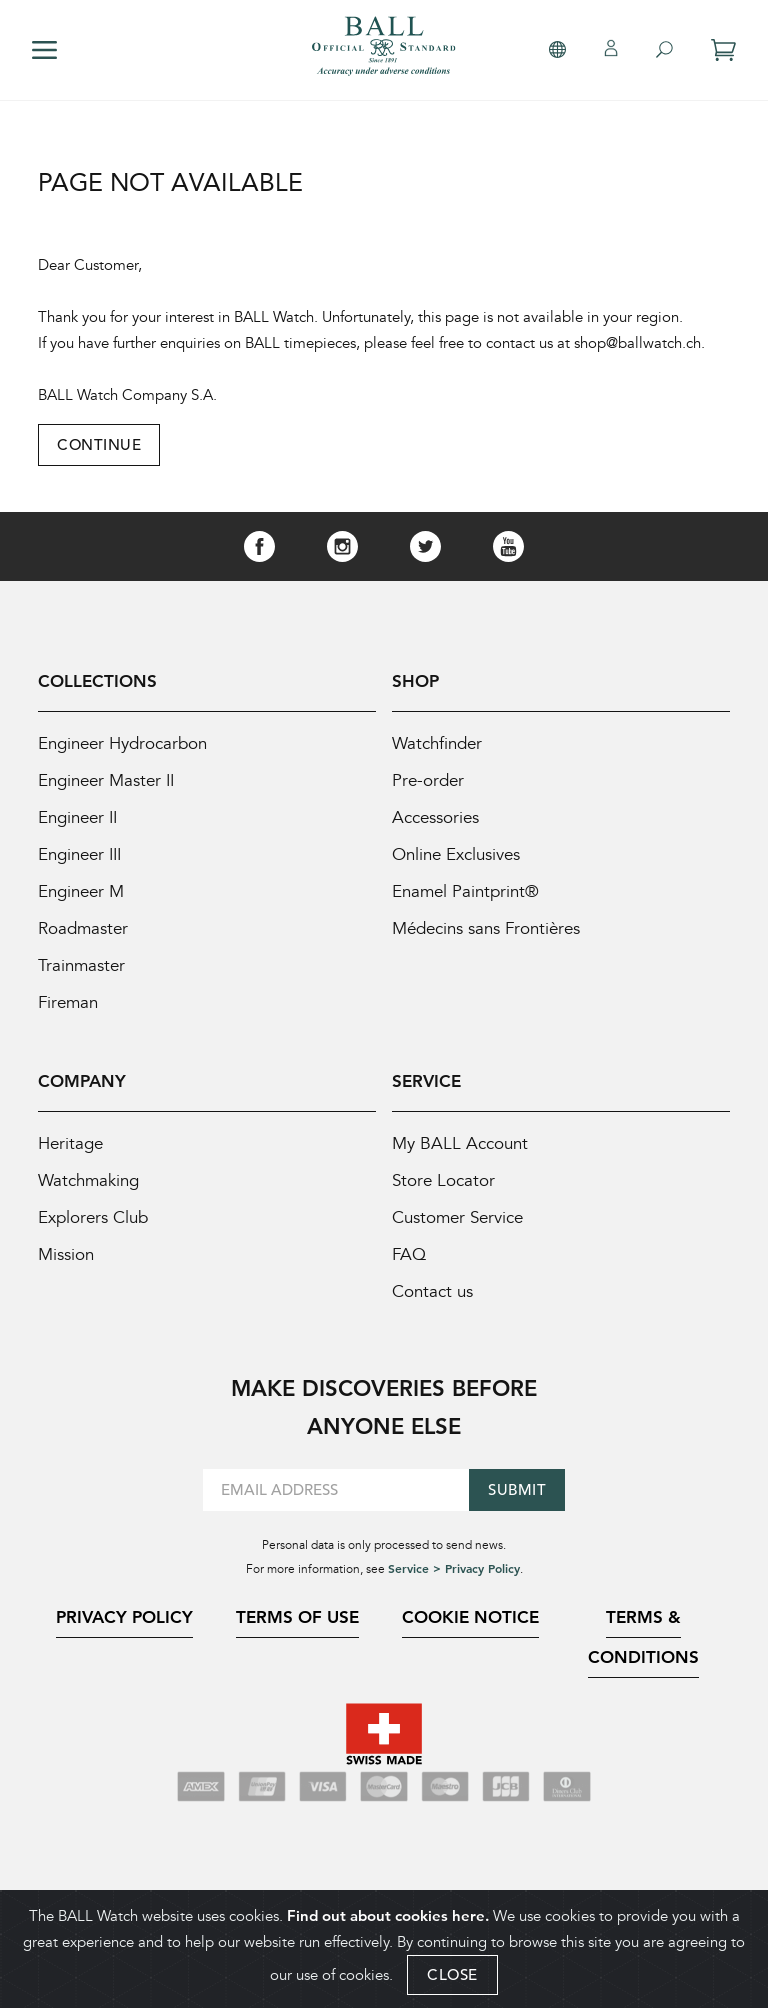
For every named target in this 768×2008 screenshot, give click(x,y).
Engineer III (79, 854)
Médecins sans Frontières (486, 928)
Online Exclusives (456, 854)
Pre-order (428, 780)
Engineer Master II (106, 780)
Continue (99, 444)
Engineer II (77, 817)
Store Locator (443, 1180)
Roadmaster (83, 928)
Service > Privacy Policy (454, 1568)
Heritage (70, 1143)
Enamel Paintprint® (465, 891)
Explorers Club (93, 1217)
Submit (517, 1489)
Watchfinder (437, 743)
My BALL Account (460, 1143)
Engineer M (81, 891)
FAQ (409, 1254)
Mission (66, 1254)
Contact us (432, 1291)
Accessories (435, 817)
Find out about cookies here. (388, 1917)
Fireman (68, 1002)
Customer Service (457, 1217)
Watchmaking (88, 1180)
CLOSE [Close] (452, 1976)
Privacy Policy (124, 1617)
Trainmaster (81, 965)
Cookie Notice (470, 1617)
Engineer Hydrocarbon (122, 743)
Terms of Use (297, 1617)
